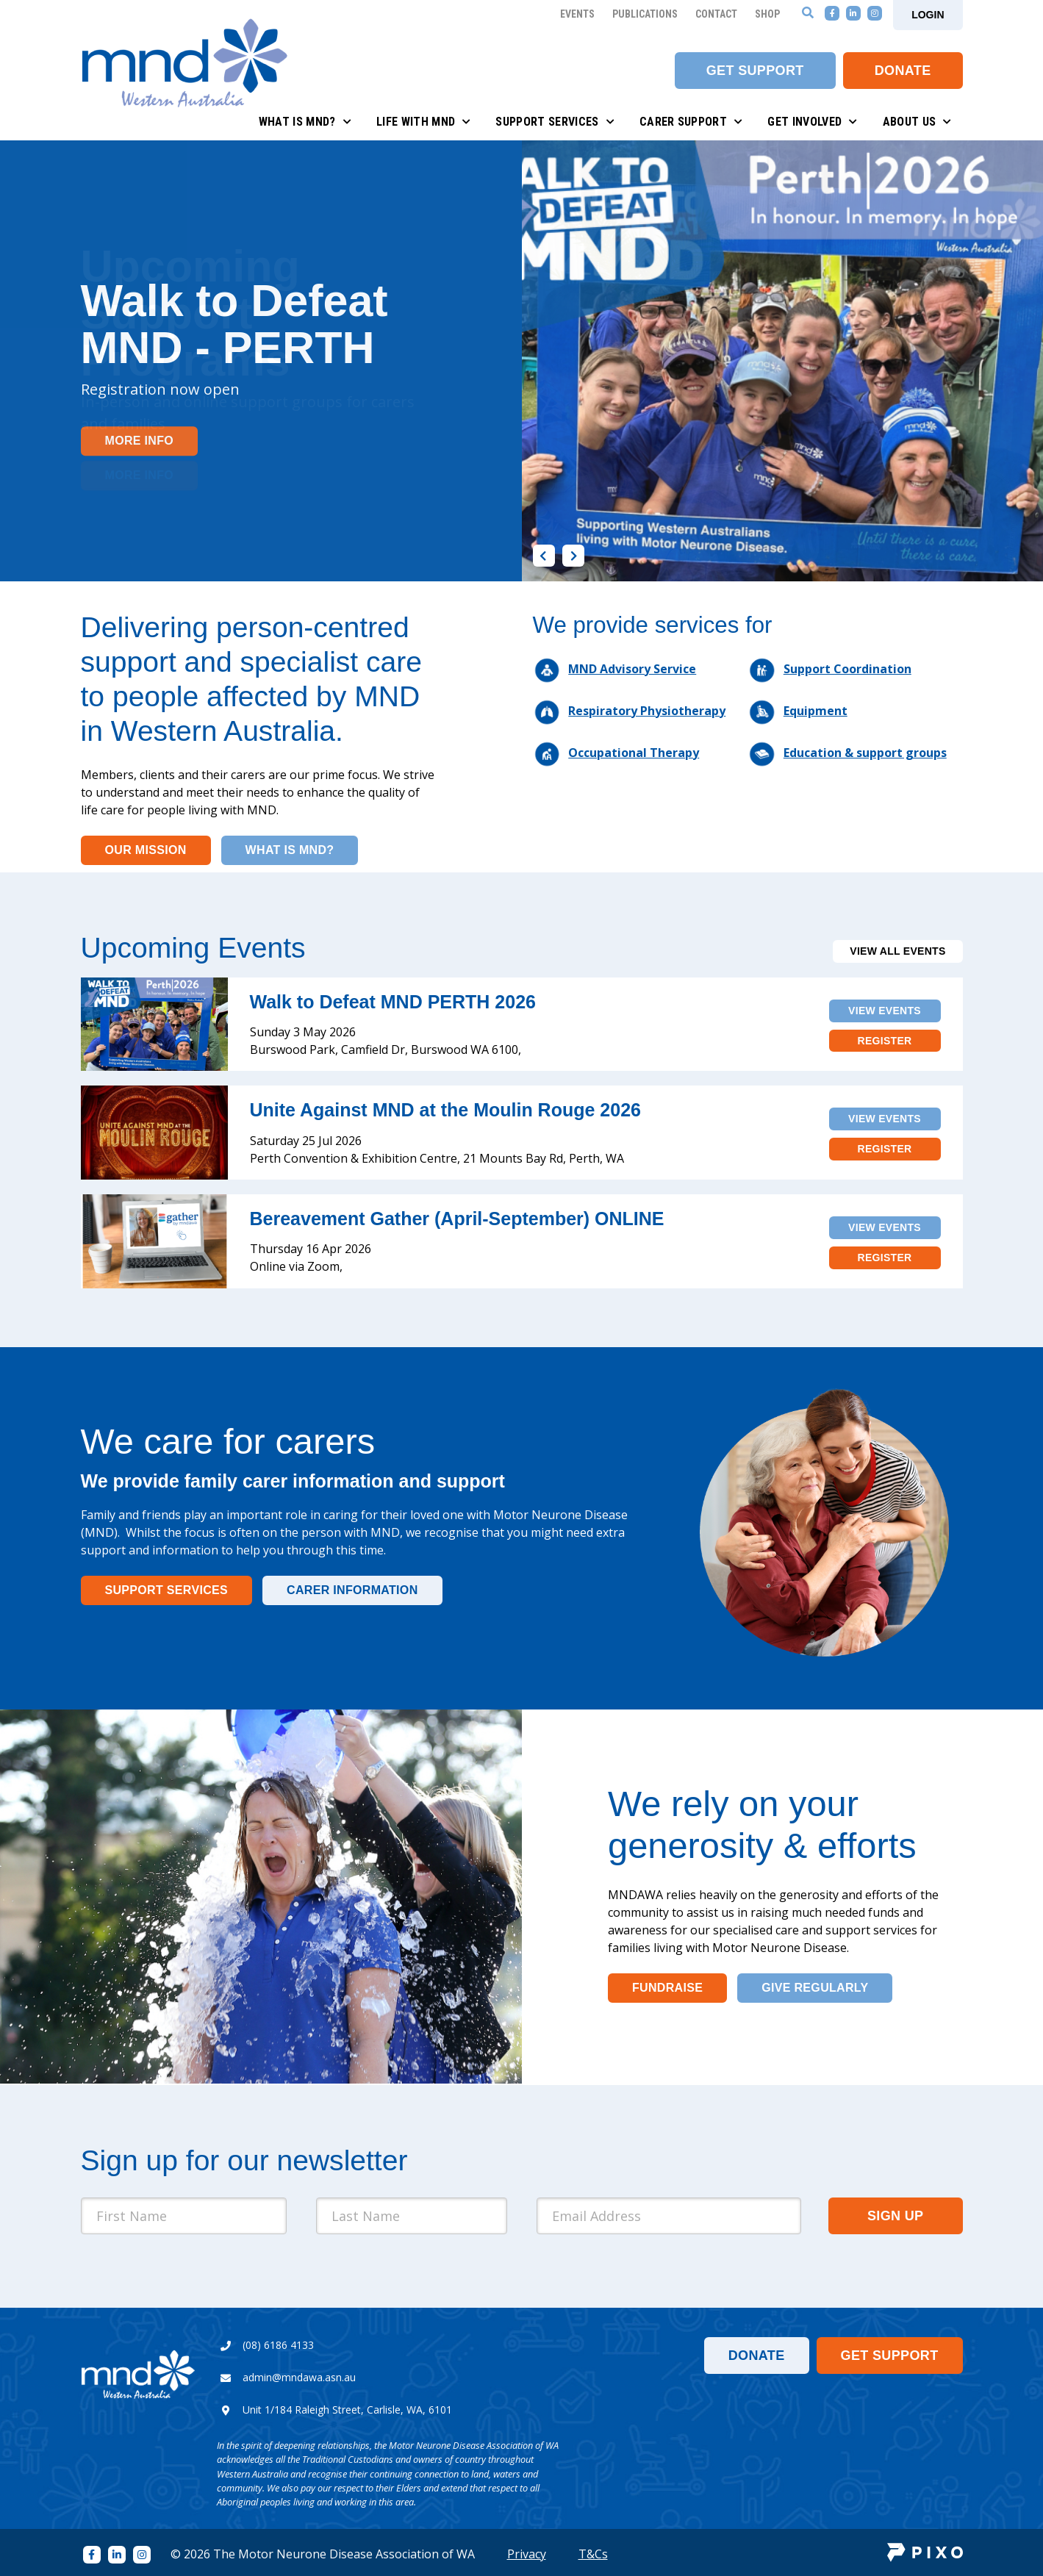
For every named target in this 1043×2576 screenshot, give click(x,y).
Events (577, 14)
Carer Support (691, 122)
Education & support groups (865, 753)
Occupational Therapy (633, 753)
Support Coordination (847, 669)
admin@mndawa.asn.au (299, 2377)
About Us (917, 122)
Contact (716, 14)
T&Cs (593, 2554)
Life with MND (423, 122)
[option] (521, 360)
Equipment (815, 711)
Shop (767, 14)
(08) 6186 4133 (278, 2345)
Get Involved (812, 122)
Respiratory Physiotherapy (646, 711)
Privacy (526, 2554)
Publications (645, 14)
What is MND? (305, 122)
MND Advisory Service (632, 669)
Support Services (554, 122)
